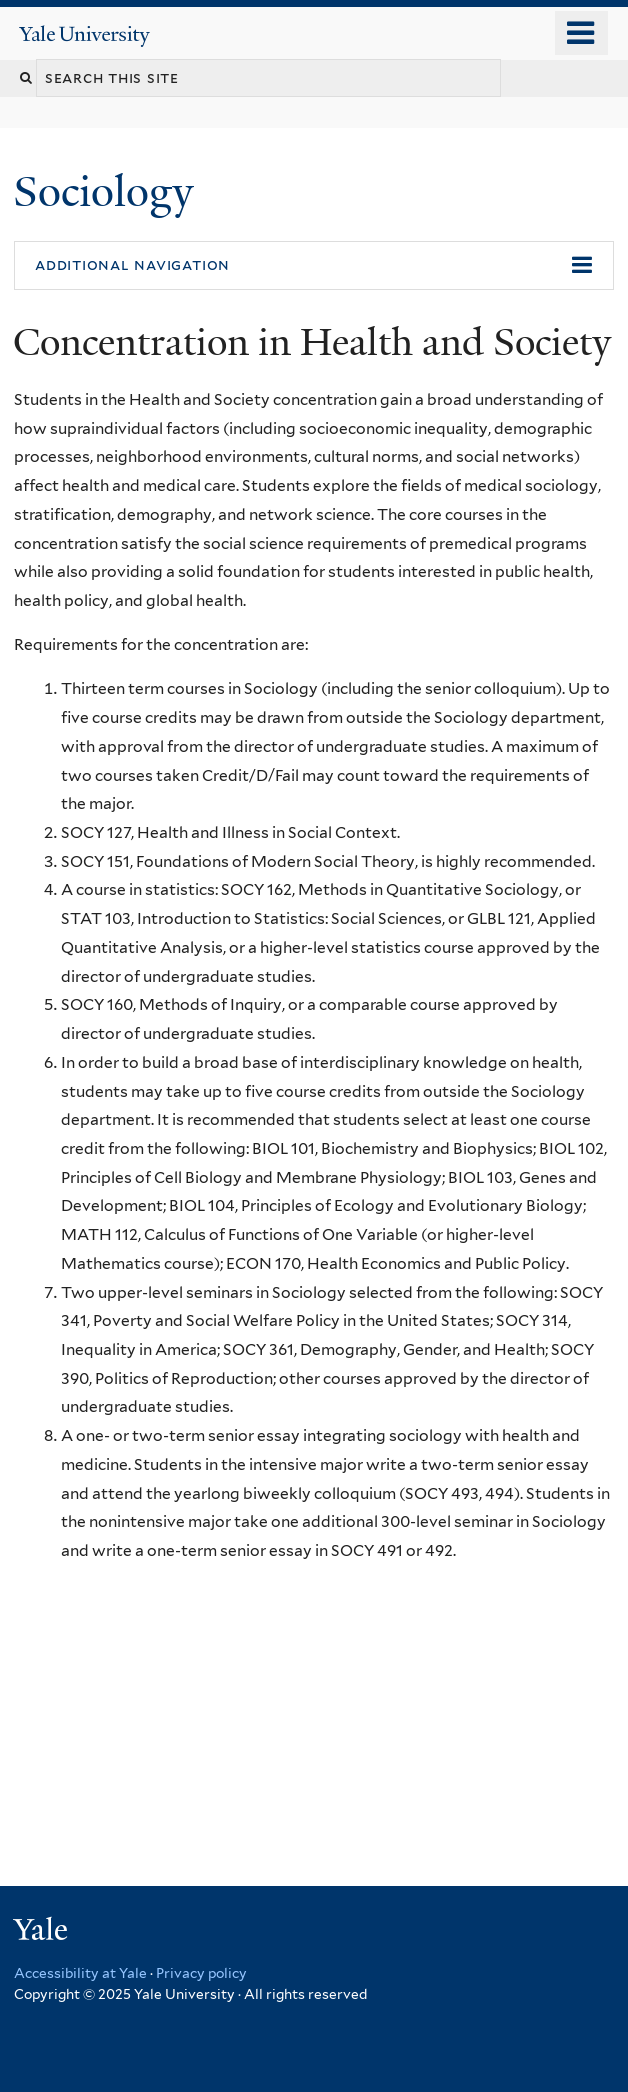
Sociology (108, 191)
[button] (314, 266)
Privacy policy (201, 1973)
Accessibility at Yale (80, 1973)
